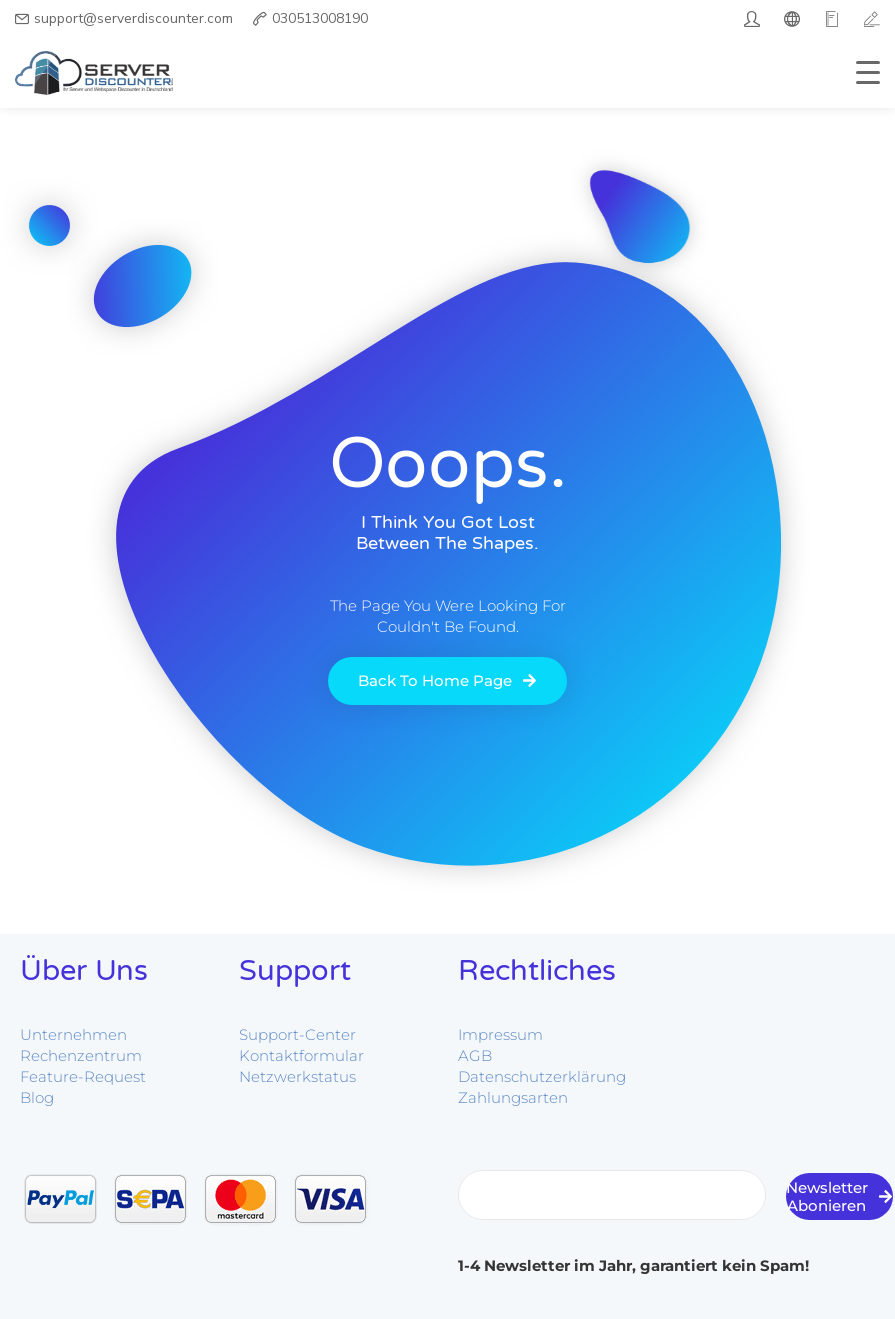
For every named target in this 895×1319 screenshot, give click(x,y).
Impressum (500, 1034)
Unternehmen (73, 1034)
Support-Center (297, 1034)
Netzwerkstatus (297, 1076)
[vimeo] (872, 19)
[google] (832, 19)
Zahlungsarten (513, 1097)
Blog (37, 1097)
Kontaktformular (301, 1055)
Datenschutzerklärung (542, 1076)
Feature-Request (83, 1076)
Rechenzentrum (81, 1055)
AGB (475, 1055)
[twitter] (752, 19)
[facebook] (792, 19)
